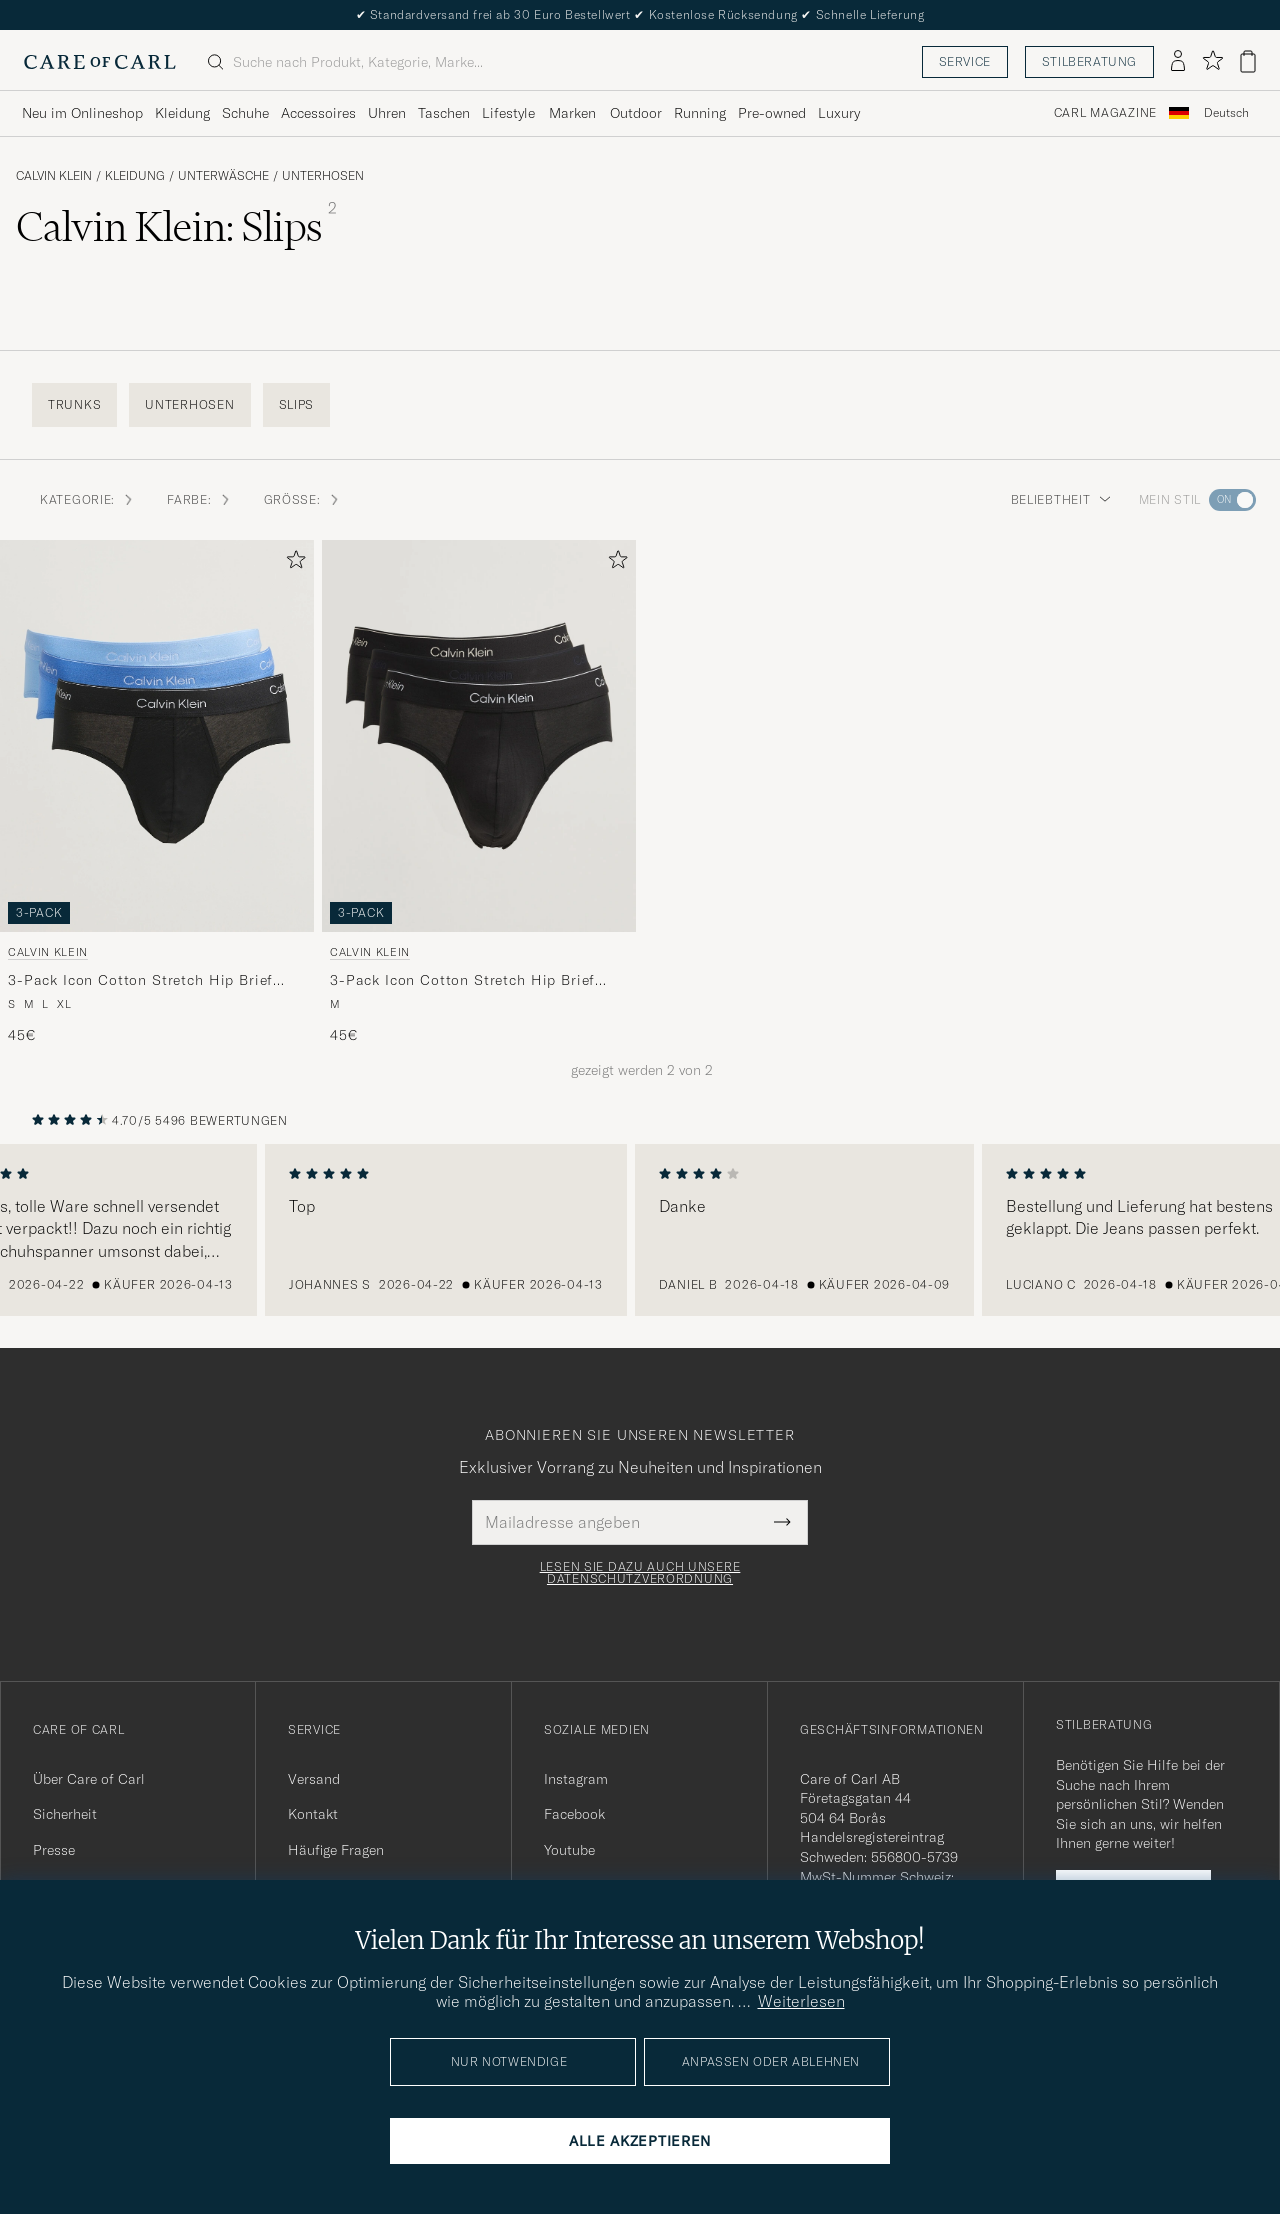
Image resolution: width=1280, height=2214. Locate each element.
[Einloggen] (1178, 62)
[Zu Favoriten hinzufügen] (292, 563)
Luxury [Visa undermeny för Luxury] (839, 113)
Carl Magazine (1105, 113)
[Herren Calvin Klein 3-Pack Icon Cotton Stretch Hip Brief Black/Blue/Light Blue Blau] (157, 736)
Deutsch (1226, 113)
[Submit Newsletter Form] (782, 1522)
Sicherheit (65, 1814)
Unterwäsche (223, 176)
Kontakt (313, 1814)
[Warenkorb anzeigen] (1248, 61)
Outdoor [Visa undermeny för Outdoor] (636, 113)
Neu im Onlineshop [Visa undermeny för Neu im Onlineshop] (82, 113)
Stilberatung (1089, 61)
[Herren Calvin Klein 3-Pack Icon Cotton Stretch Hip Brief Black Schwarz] (479, 736)
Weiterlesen (801, 2001)
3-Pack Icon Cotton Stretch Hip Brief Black (462, 981)
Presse (54, 1850)
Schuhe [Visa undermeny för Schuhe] (245, 113)
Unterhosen (323, 176)
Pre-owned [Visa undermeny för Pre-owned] (772, 113)
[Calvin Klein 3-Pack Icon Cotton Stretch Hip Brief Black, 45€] (479, 793)
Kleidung (135, 176)
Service (965, 61)
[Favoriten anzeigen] (1212, 61)
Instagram (576, 1779)
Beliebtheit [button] (1061, 499)
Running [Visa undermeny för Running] (700, 113)
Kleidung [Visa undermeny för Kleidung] (182, 113)
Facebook (574, 1814)
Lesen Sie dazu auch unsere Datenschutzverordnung (640, 1573)
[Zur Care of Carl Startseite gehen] (100, 62)
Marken (572, 113)
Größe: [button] (302, 499)
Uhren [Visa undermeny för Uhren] (387, 113)
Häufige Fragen (336, 1850)
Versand (314, 1779)
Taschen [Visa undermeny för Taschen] (444, 113)
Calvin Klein (54, 176)
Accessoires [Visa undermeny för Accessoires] (318, 113)
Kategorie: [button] (87, 499)
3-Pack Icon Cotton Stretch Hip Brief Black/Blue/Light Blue (140, 981)
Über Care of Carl (89, 1779)
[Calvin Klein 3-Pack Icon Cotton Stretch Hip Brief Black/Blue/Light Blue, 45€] (157, 793)
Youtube (569, 1850)
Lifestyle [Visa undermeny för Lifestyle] (508, 113)
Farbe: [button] (199, 499)
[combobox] (1226, 113)
